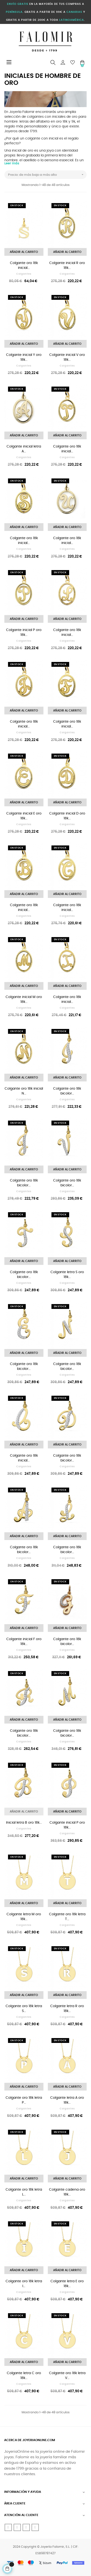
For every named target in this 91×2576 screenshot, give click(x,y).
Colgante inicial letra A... (24, 449)
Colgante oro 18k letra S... (24, 2008)
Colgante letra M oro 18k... (24, 1917)
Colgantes (23, 274)
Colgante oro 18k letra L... (24, 2192)
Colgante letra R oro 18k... (67, 2008)
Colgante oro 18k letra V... (67, 2375)
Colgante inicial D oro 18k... (67, 816)
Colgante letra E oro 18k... (67, 2284)
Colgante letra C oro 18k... (24, 2375)
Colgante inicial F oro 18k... (23, 1641)
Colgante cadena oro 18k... (67, 2192)
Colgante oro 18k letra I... (24, 2284)
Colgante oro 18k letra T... (67, 1917)
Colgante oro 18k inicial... (24, 265)
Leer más (11, 163)
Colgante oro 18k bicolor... (67, 1091)
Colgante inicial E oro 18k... (23, 816)
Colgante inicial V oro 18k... (67, 357)
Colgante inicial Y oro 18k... (23, 357)
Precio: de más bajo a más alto (47, 174)
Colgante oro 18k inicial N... (24, 1091)
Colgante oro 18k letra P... (24, 2100)
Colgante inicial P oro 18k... (23, 632)
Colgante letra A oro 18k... (67, 2100)
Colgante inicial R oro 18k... (67, 265)
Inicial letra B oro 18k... (24, 1822)
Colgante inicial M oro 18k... (24, 999)
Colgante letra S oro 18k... (67, 1274)
